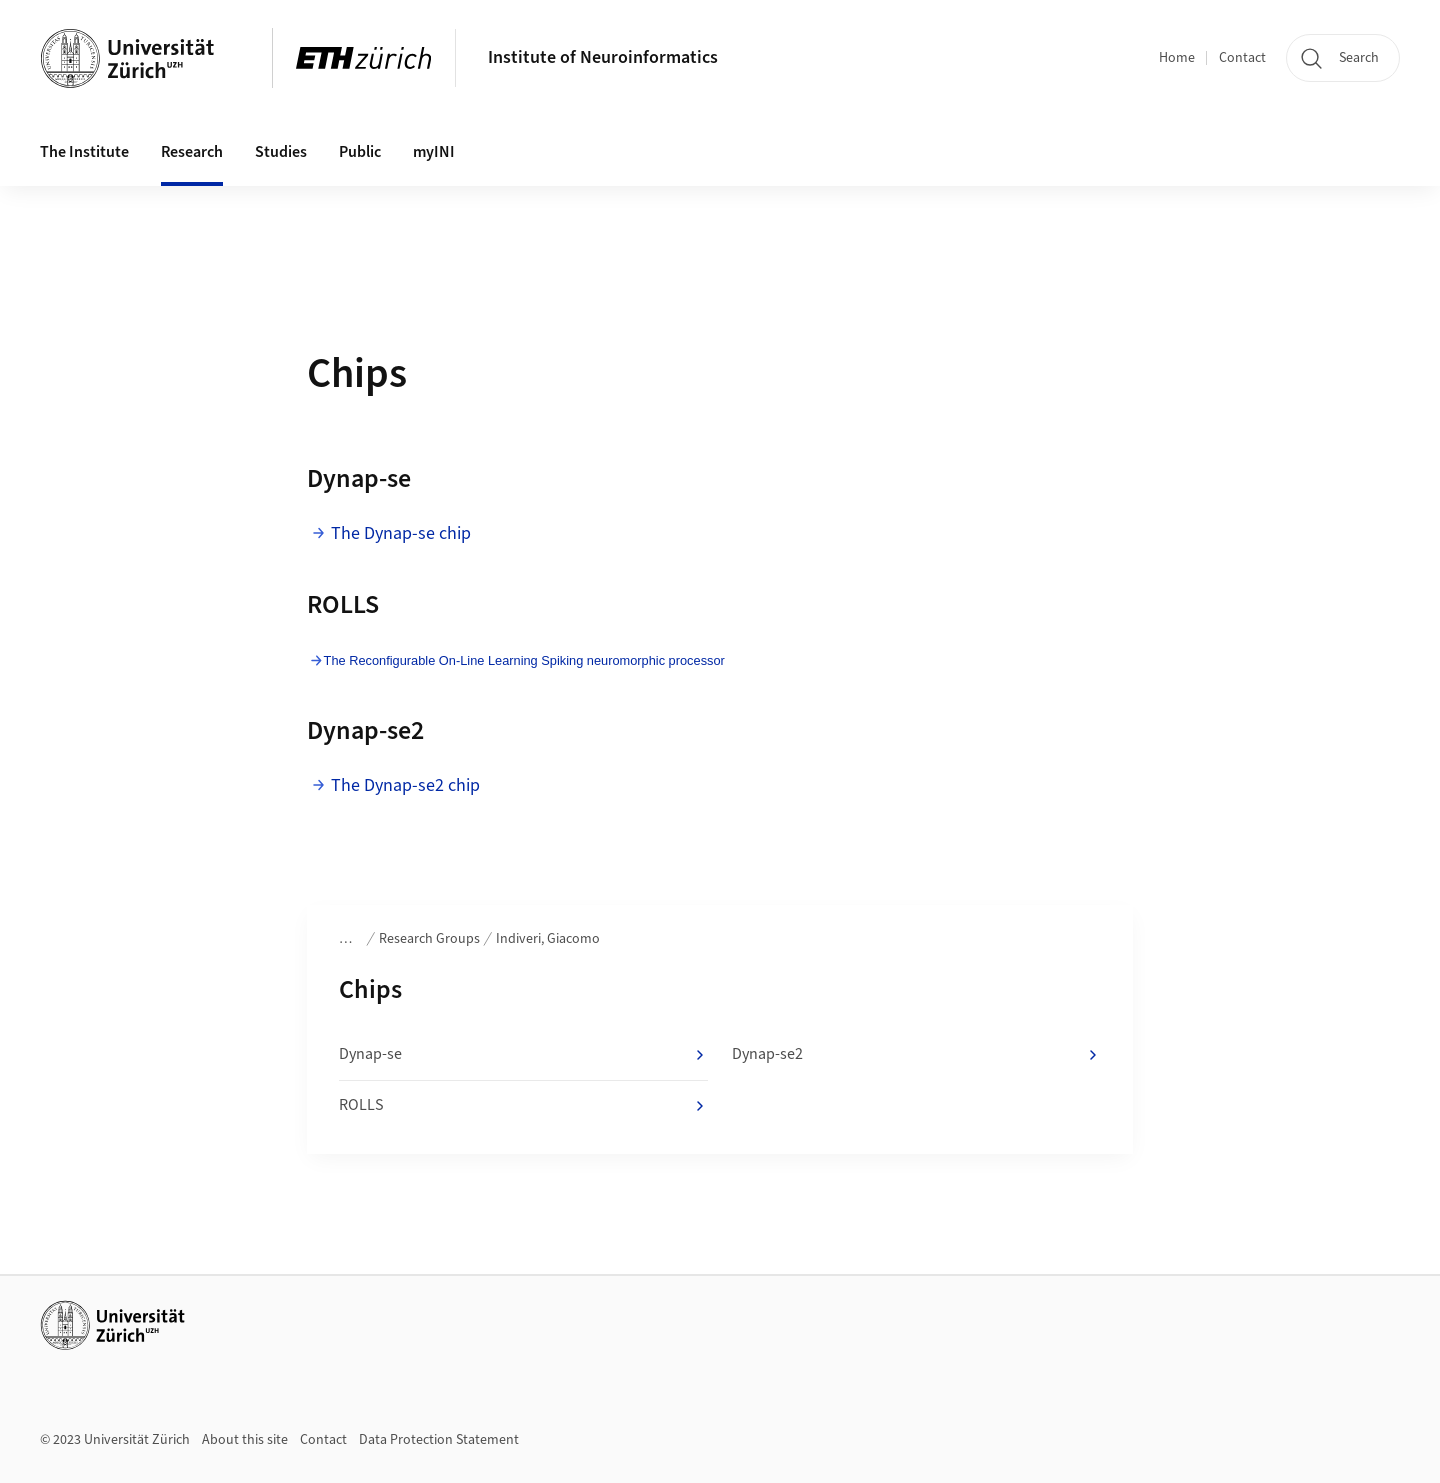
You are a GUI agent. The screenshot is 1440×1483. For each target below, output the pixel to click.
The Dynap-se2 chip (405, 785)
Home (1177, 58)
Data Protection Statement (439, 1440)
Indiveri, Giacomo (548, 939)
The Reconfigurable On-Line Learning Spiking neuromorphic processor (524, 660)
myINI (434, 152)
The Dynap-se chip (401, 533)
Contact (1242, 58)
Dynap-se (523, 1055)
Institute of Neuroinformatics (603, 57)
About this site (245, 1440)
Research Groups (429, 939)
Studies (281, 152)
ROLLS (523, 1106)
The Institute (84, 152)
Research (192, 152)
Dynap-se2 (916, 1055)
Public (360, 152)
